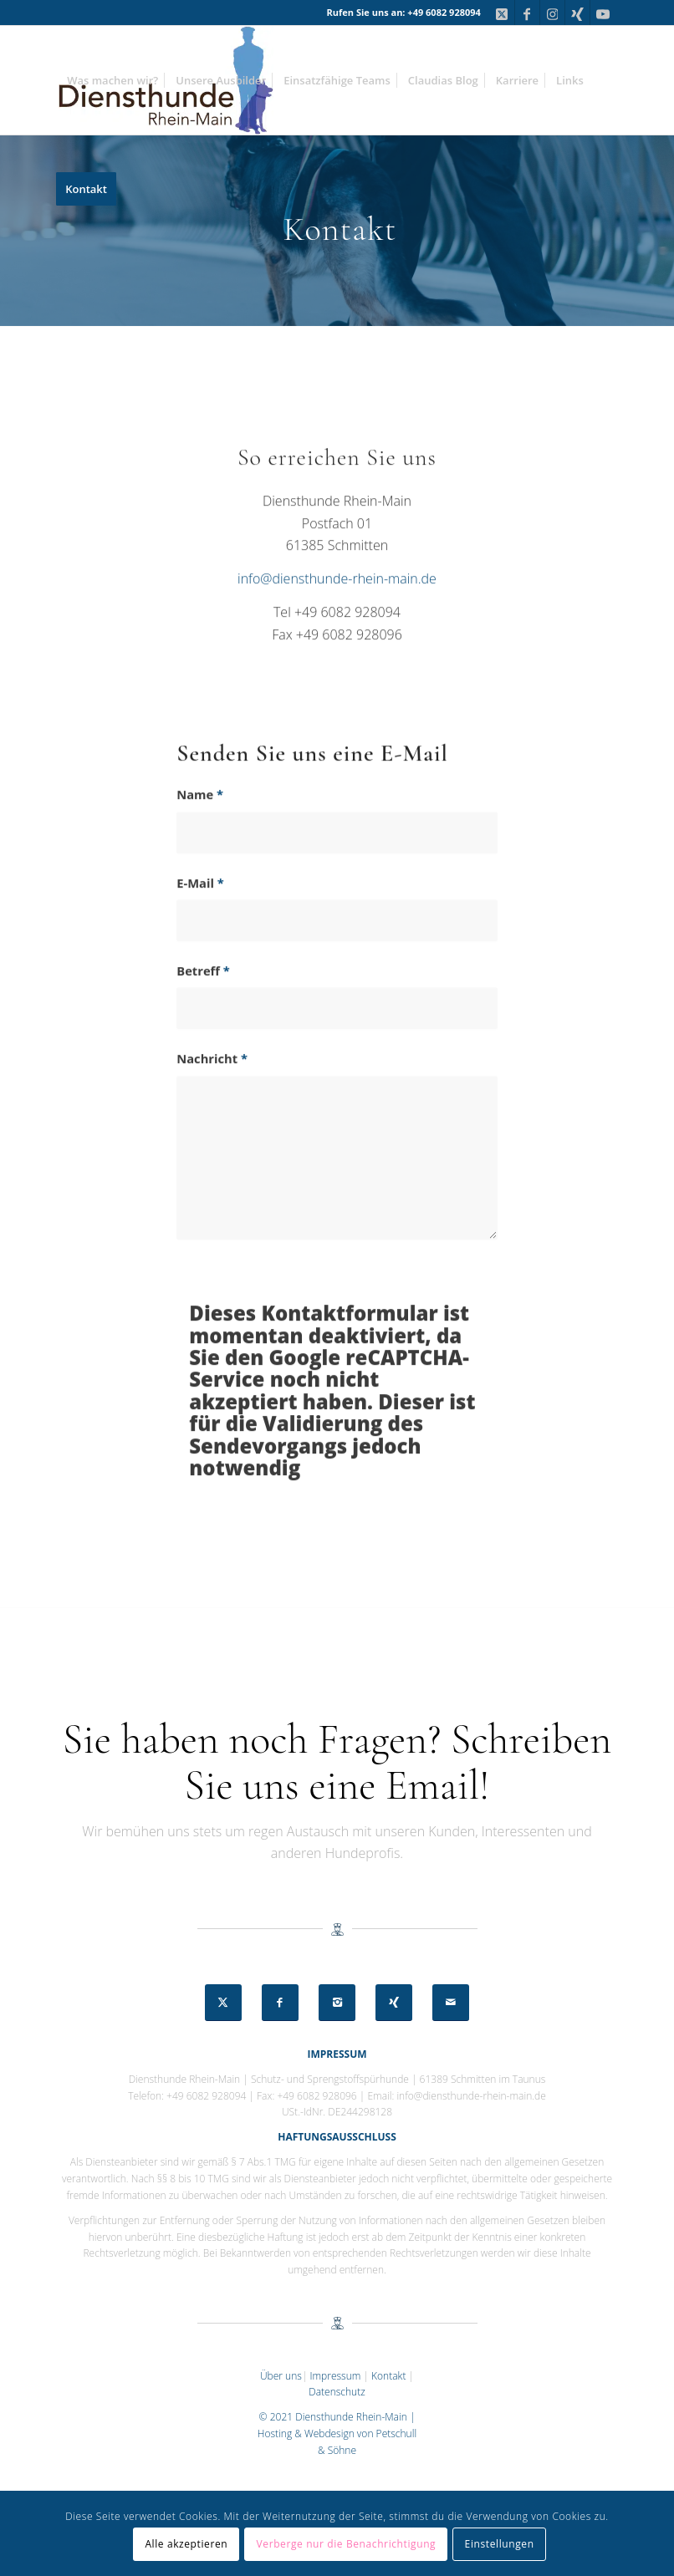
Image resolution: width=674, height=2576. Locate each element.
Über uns (281, 2376)
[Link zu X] (502, 12)
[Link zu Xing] (577, 12)
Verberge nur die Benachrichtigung (347, 2544)
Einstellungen (499, 2544)
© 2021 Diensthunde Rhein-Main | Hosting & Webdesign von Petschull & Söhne (337, 2433)
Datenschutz (337, 2392)
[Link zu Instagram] (552, 12)
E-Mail (200, 913)
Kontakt (388, 2376)
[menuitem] (112, 80)
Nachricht (212, 1090)
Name (199, 825)
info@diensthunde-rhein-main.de (337, 609)
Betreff (203, 1001)
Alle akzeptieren (186, 2544)
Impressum (334, 2376)
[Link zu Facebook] (527, 12)
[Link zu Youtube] (602, 12)
